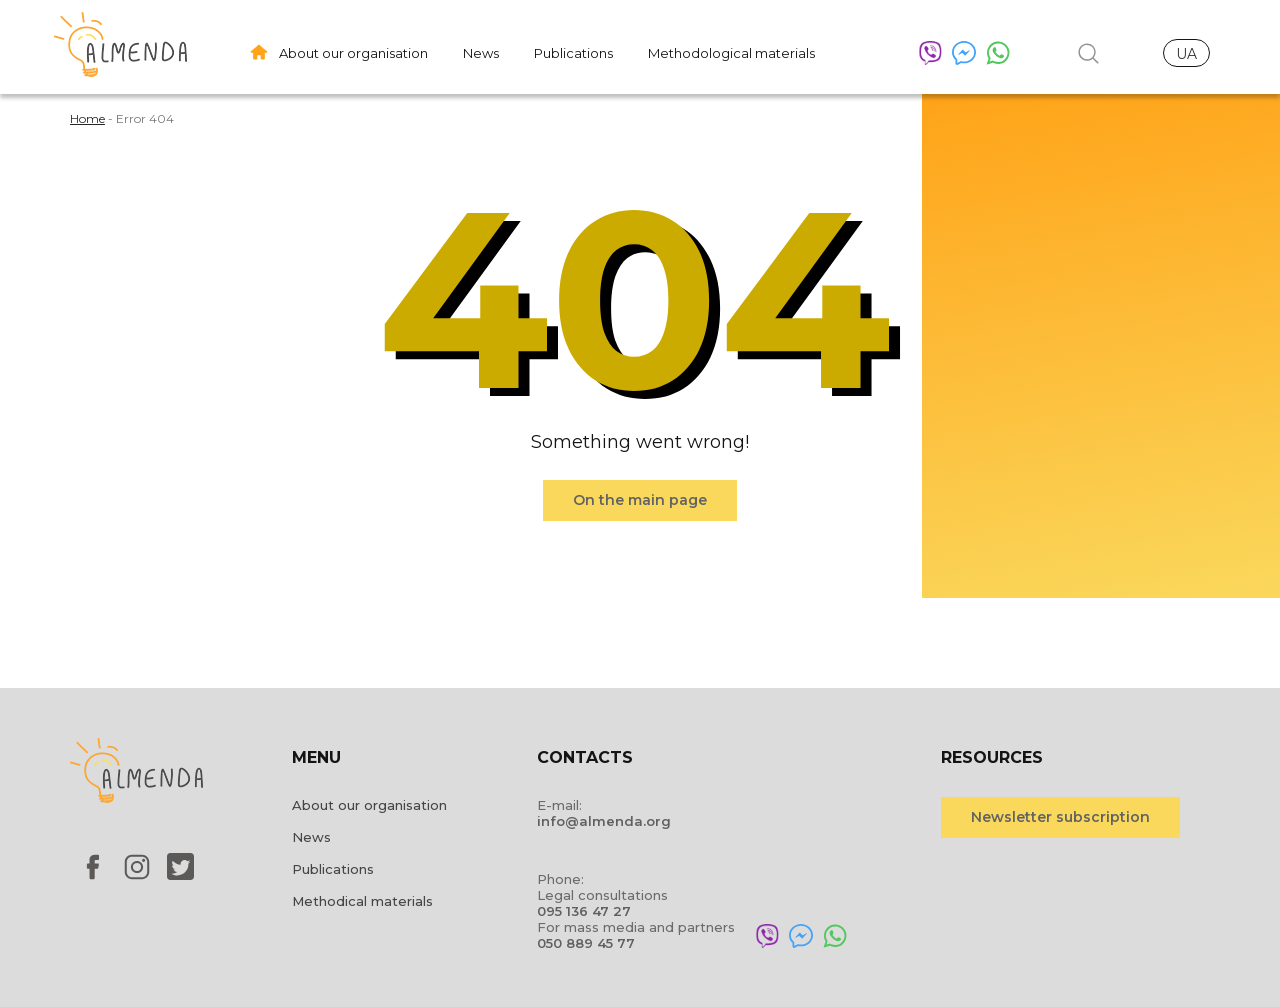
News (481, 53)
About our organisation (353, 53)
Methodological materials (731, 53)
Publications (573, 53)
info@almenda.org (604, 821)
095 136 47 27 (584, 911)
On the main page (640, 500)
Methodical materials (362, 901)
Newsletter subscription (1060, 817)
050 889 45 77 (586, 943)
